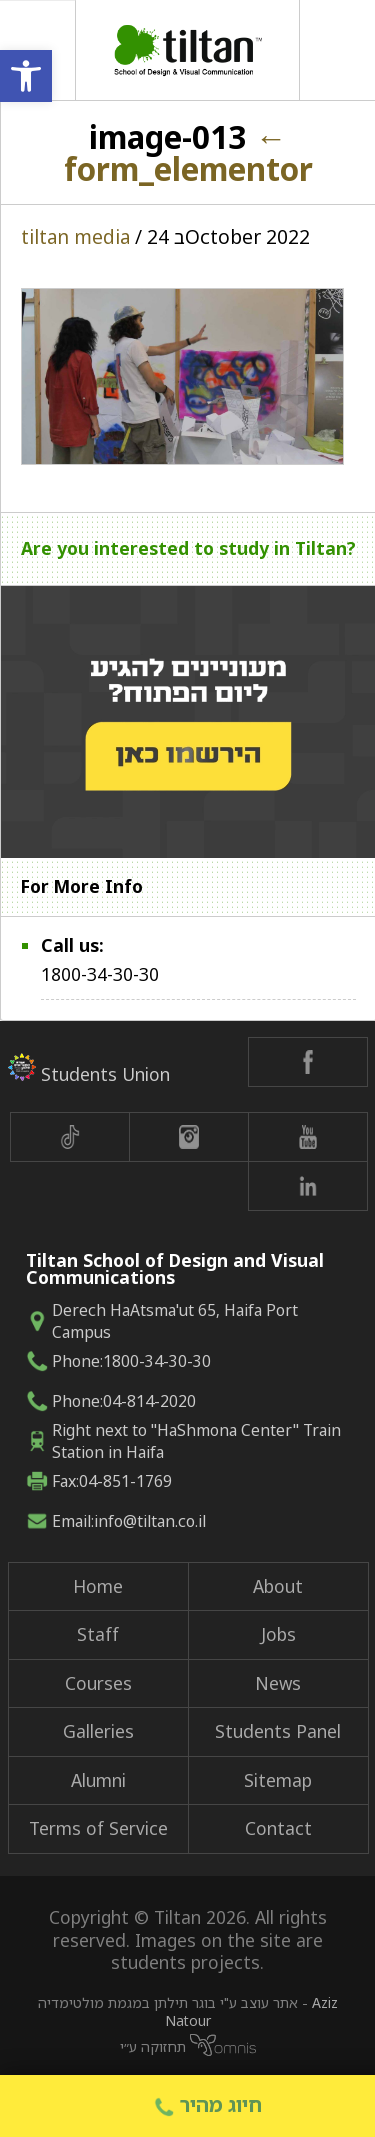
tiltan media (75, 236)
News (278, 1683)
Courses (98, 1683)
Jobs (278, 1634)
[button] (26, 76)
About (278, 1586)
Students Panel (278, 1731)
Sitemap (278, 1780)
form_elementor (188, 152)
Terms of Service (98, 1828)
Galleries (98, 1731)
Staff (98, 1634)
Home (98, 1586)
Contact (278, 1828)
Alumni (98, 1780)
